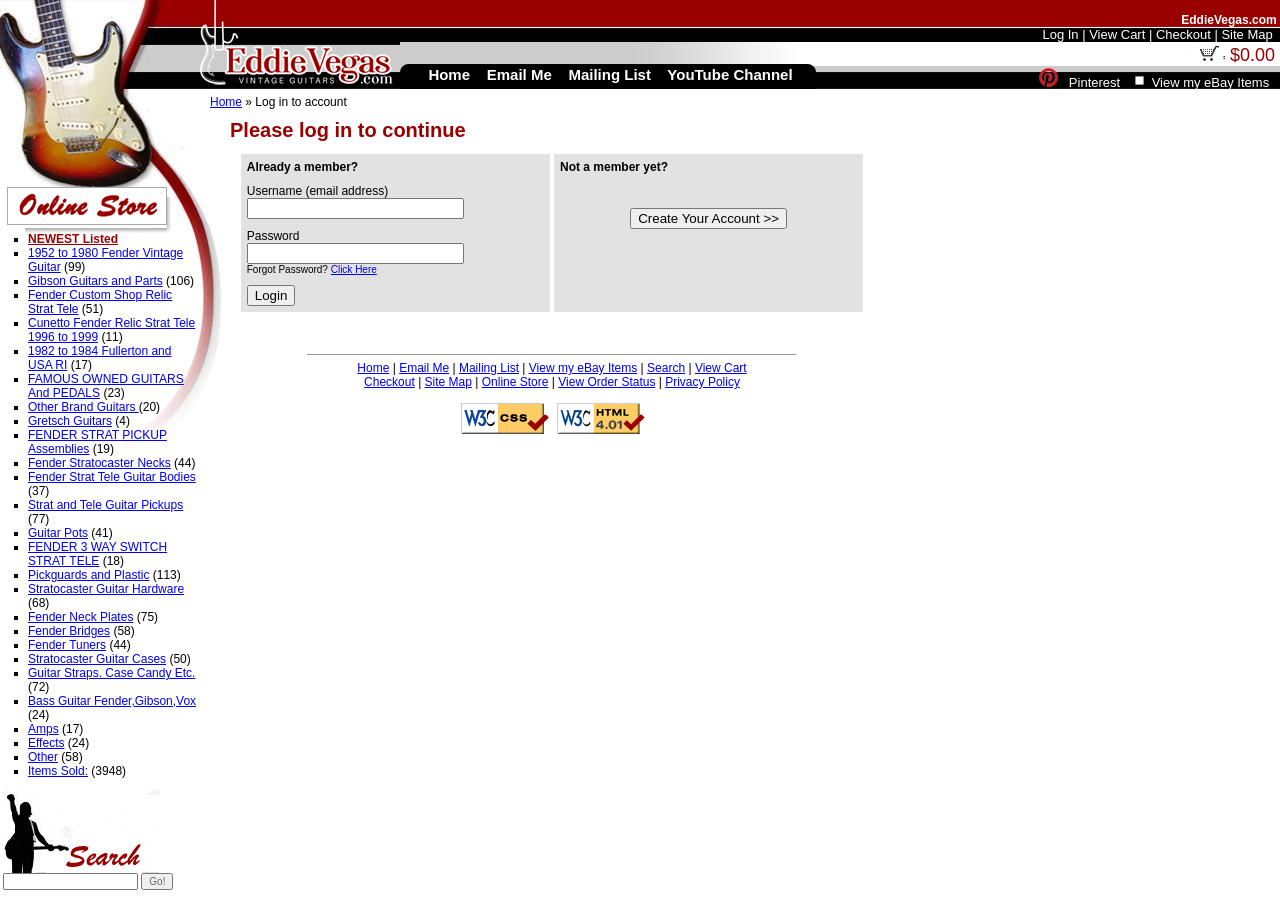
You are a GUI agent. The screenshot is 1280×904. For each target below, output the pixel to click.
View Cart (721, 368)
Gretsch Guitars (70, 421)
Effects (46, 743)
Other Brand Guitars (83, 407)
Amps (43, 729)
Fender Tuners (67, 645)
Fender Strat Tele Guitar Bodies (112, 477)
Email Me (424, 368)
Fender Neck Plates (80, 617)
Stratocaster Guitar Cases (97, 659)
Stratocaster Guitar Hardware (106, 589)
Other (43, 757)
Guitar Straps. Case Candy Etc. (111, 673)
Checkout (389, 382)
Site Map (448, 382)
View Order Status (606, 382)
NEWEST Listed (73, 239)
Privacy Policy (702, 382)
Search (666, 368)
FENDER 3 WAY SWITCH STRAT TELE (97, 554)
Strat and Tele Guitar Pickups (105, 505)
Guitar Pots (58, 533)
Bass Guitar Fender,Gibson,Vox (112, 701)
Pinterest (1094, 82)
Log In (1060, 34)
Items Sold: (58, 771)
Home (226, 102)
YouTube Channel (729, 74)
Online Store (515, 382)
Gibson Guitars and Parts (95, 281)
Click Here (354, 269)
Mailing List (489, 368)
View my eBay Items (583, 368)
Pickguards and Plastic (88, 575)
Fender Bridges (69, 631)
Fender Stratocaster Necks (99, 463)
